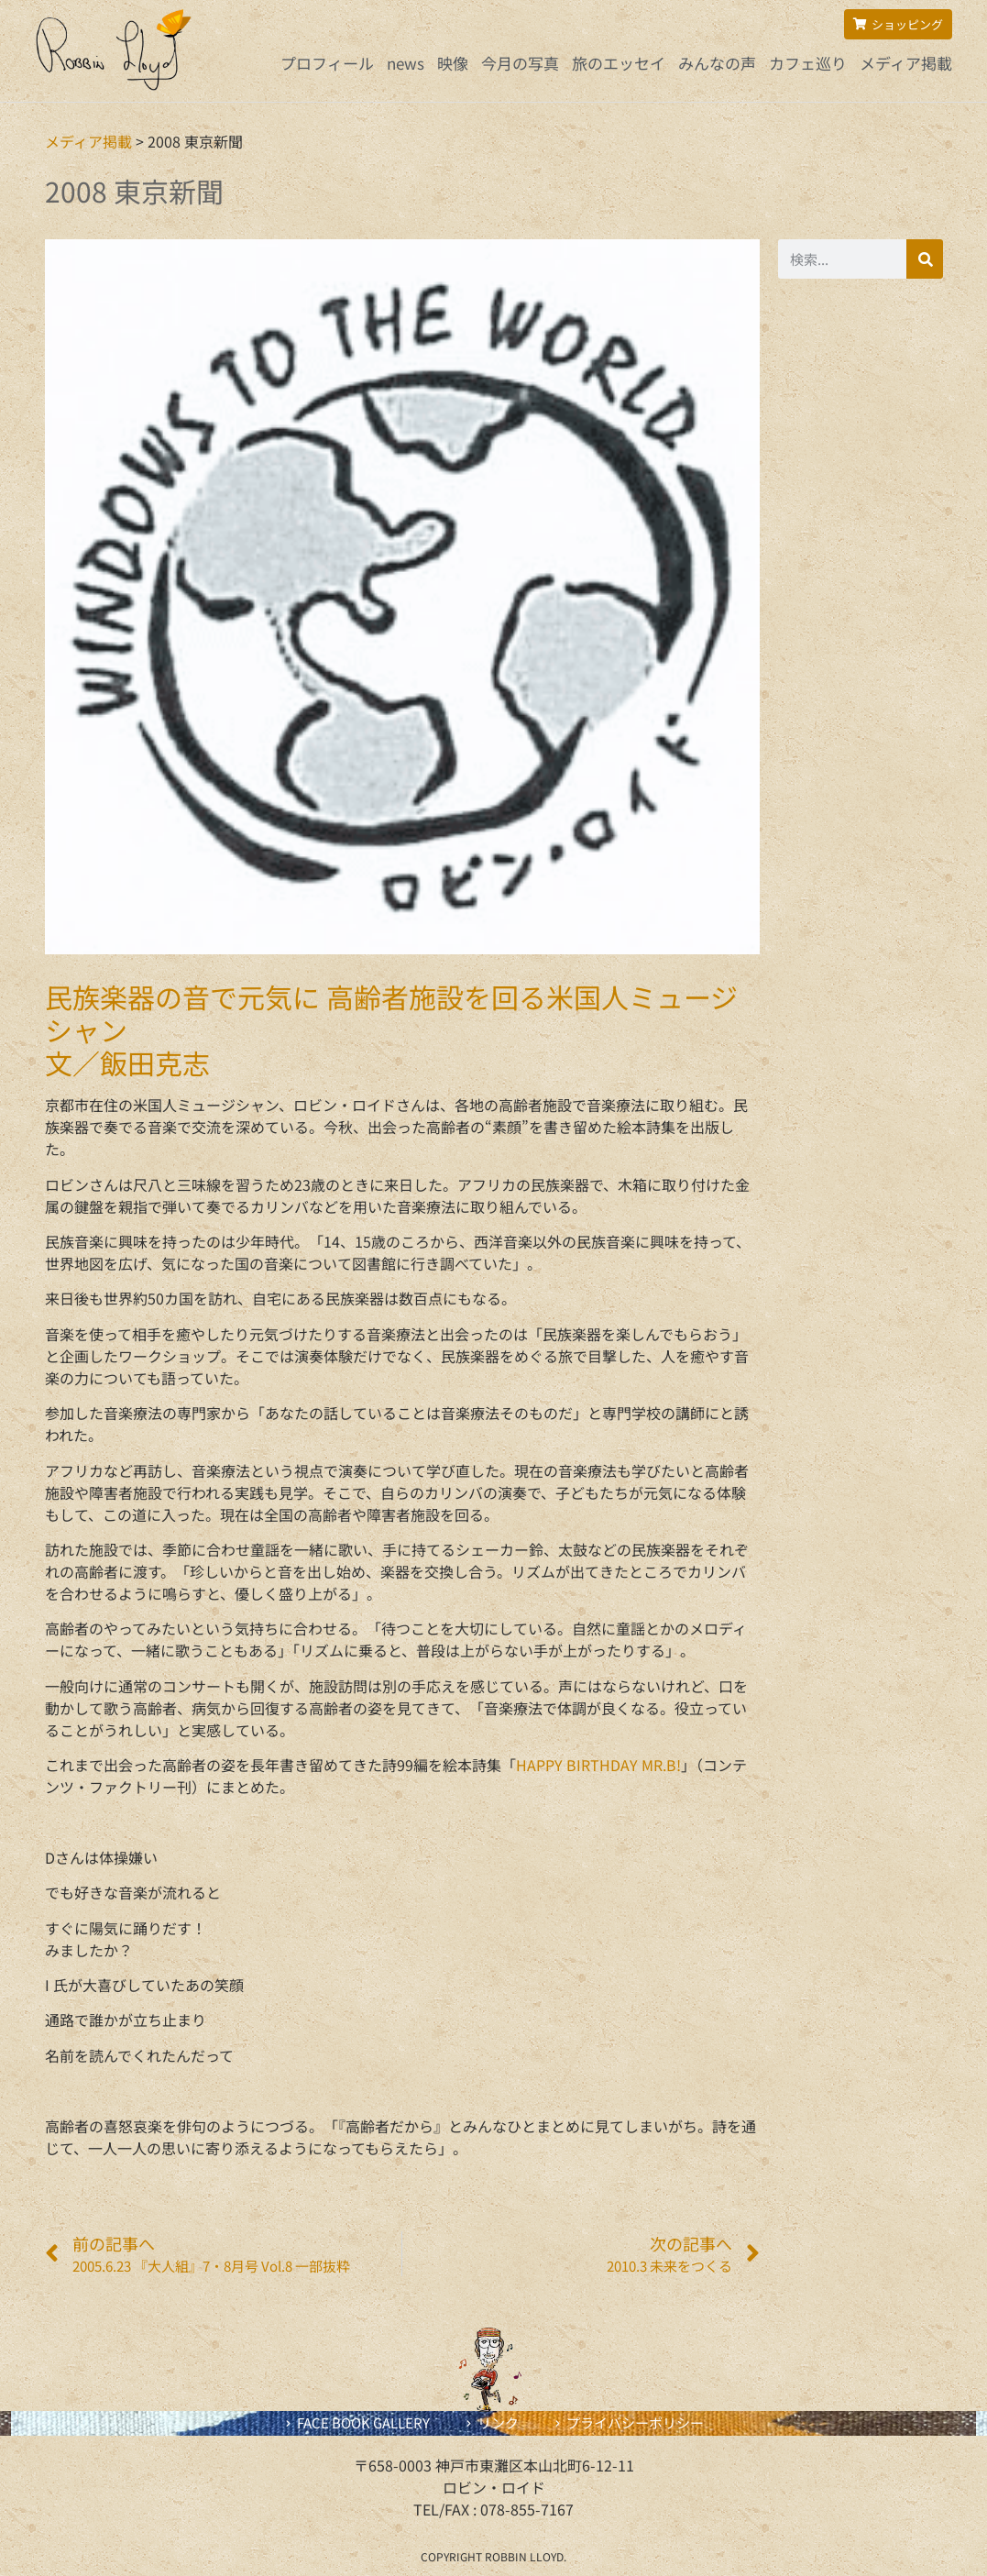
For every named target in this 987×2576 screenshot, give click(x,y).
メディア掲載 (906, 62)
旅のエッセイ (618, 62)
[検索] (924, 259)
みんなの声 (717, 62)
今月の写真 (520, 62)
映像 (452, 62)
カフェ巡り (808, 62)
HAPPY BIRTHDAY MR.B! (598, 1765)
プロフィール (327, 62)
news (405, 62)
